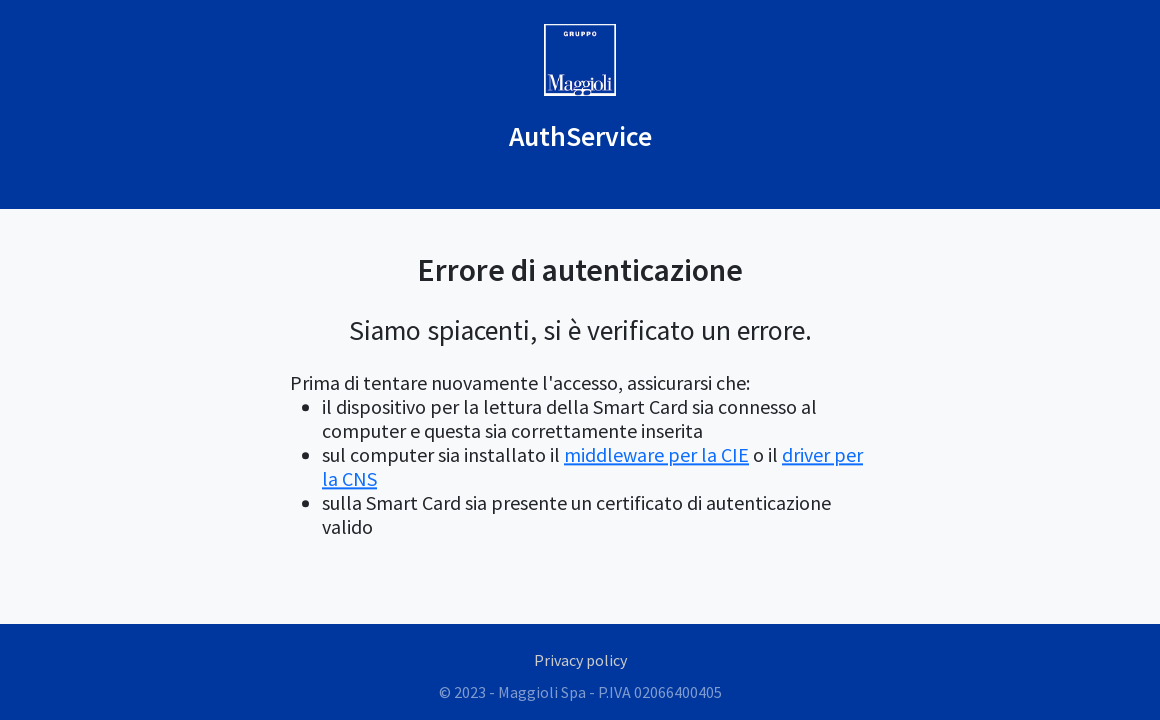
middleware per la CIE (656, 455)
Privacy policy (580, 660)
